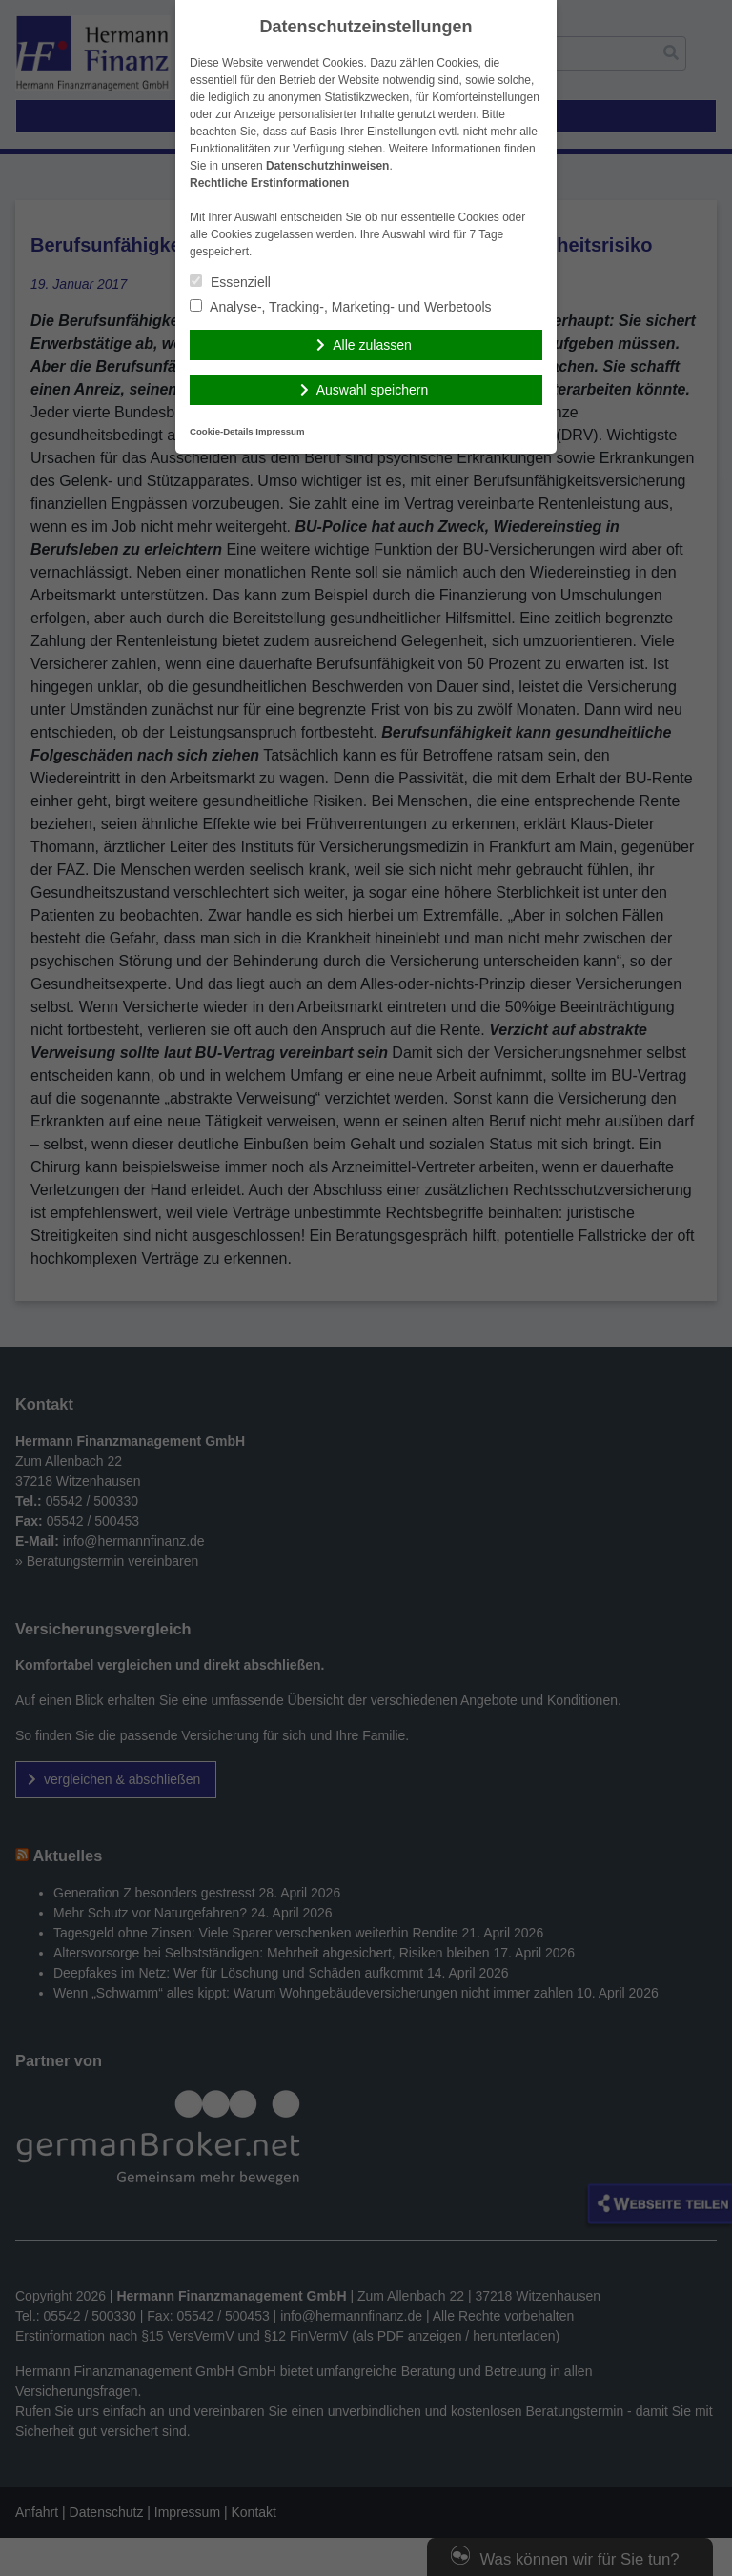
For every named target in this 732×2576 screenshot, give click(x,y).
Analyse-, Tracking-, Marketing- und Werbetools (341, 306)
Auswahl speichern (372, 389)
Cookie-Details (222, 431)
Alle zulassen (372, 345)
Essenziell (230, 282)
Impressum (279, 431)
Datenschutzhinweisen (327, 165)
